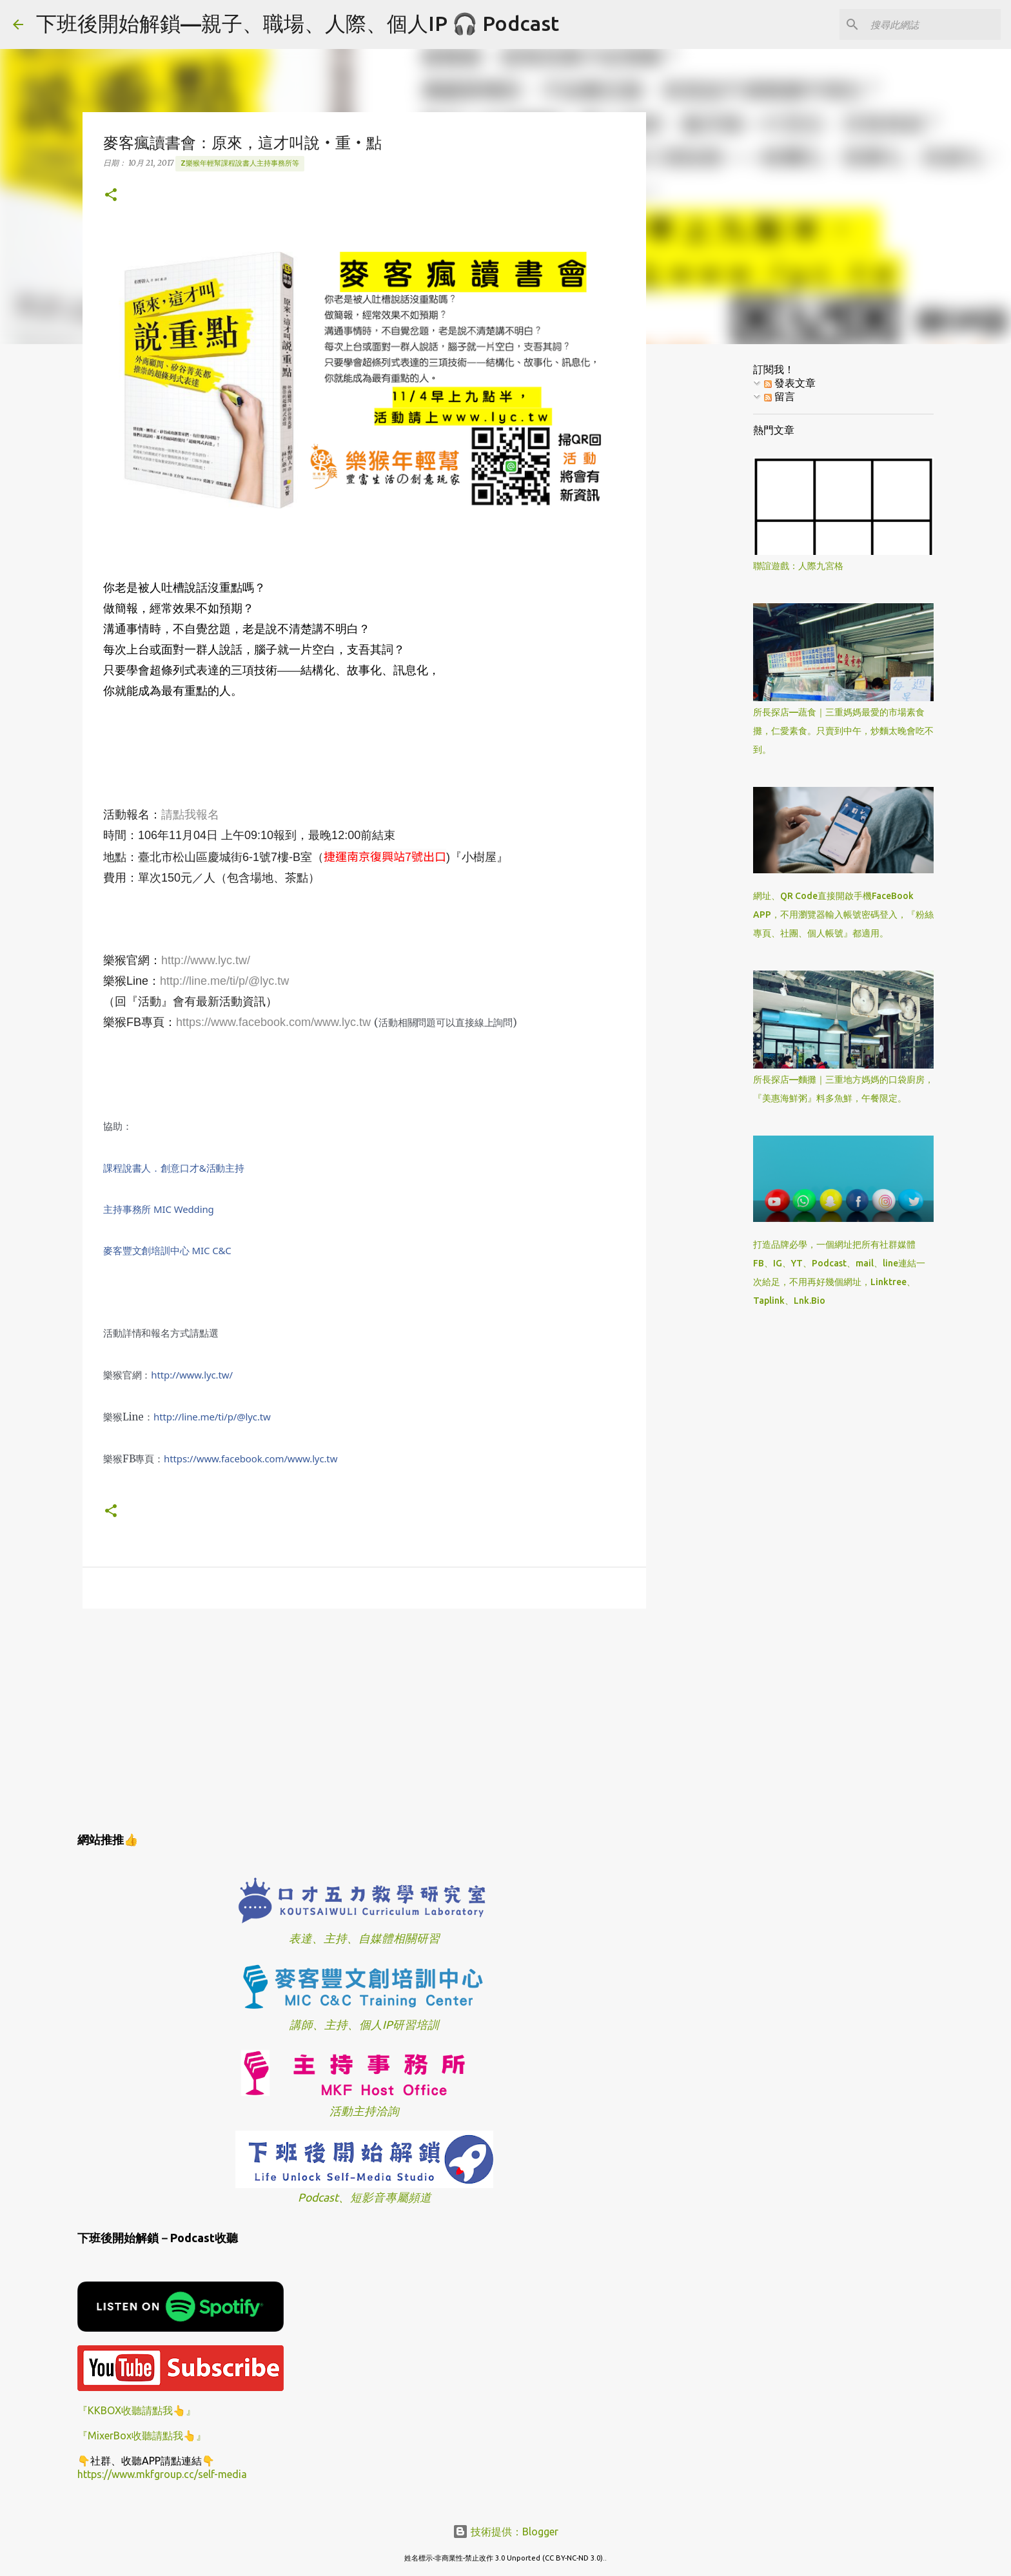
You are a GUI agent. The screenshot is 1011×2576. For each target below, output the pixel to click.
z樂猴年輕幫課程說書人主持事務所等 (240, 163)
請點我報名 (190, 814)
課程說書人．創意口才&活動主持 (173, 1167)
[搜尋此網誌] (933, 24)
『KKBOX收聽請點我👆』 (136, 2410)
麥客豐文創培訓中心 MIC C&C (167, 1250)
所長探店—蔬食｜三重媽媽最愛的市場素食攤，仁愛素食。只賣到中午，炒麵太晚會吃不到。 (843, 731)
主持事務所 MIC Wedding (158, 1209)
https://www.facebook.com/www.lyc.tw (273, 1022)
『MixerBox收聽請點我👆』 (141, 2435)
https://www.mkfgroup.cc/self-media (162, 2474)
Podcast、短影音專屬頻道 (364, 2197)
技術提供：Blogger (505, 2531)
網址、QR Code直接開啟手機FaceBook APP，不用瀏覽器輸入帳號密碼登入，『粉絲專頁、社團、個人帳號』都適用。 (843, 914)
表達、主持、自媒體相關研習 (364, 1938)
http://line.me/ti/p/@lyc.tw (224, 980)
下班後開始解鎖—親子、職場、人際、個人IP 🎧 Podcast (297, 23)
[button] (111, 195)
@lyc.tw (212, 1416)
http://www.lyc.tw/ (205, 960)
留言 (779, 396)
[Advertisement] (364, 1718)
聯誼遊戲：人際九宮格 (798, 566)
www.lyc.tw (250, 1458)
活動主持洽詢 (364, 2111)
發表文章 (790, 383)
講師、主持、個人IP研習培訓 (364, 2025)
